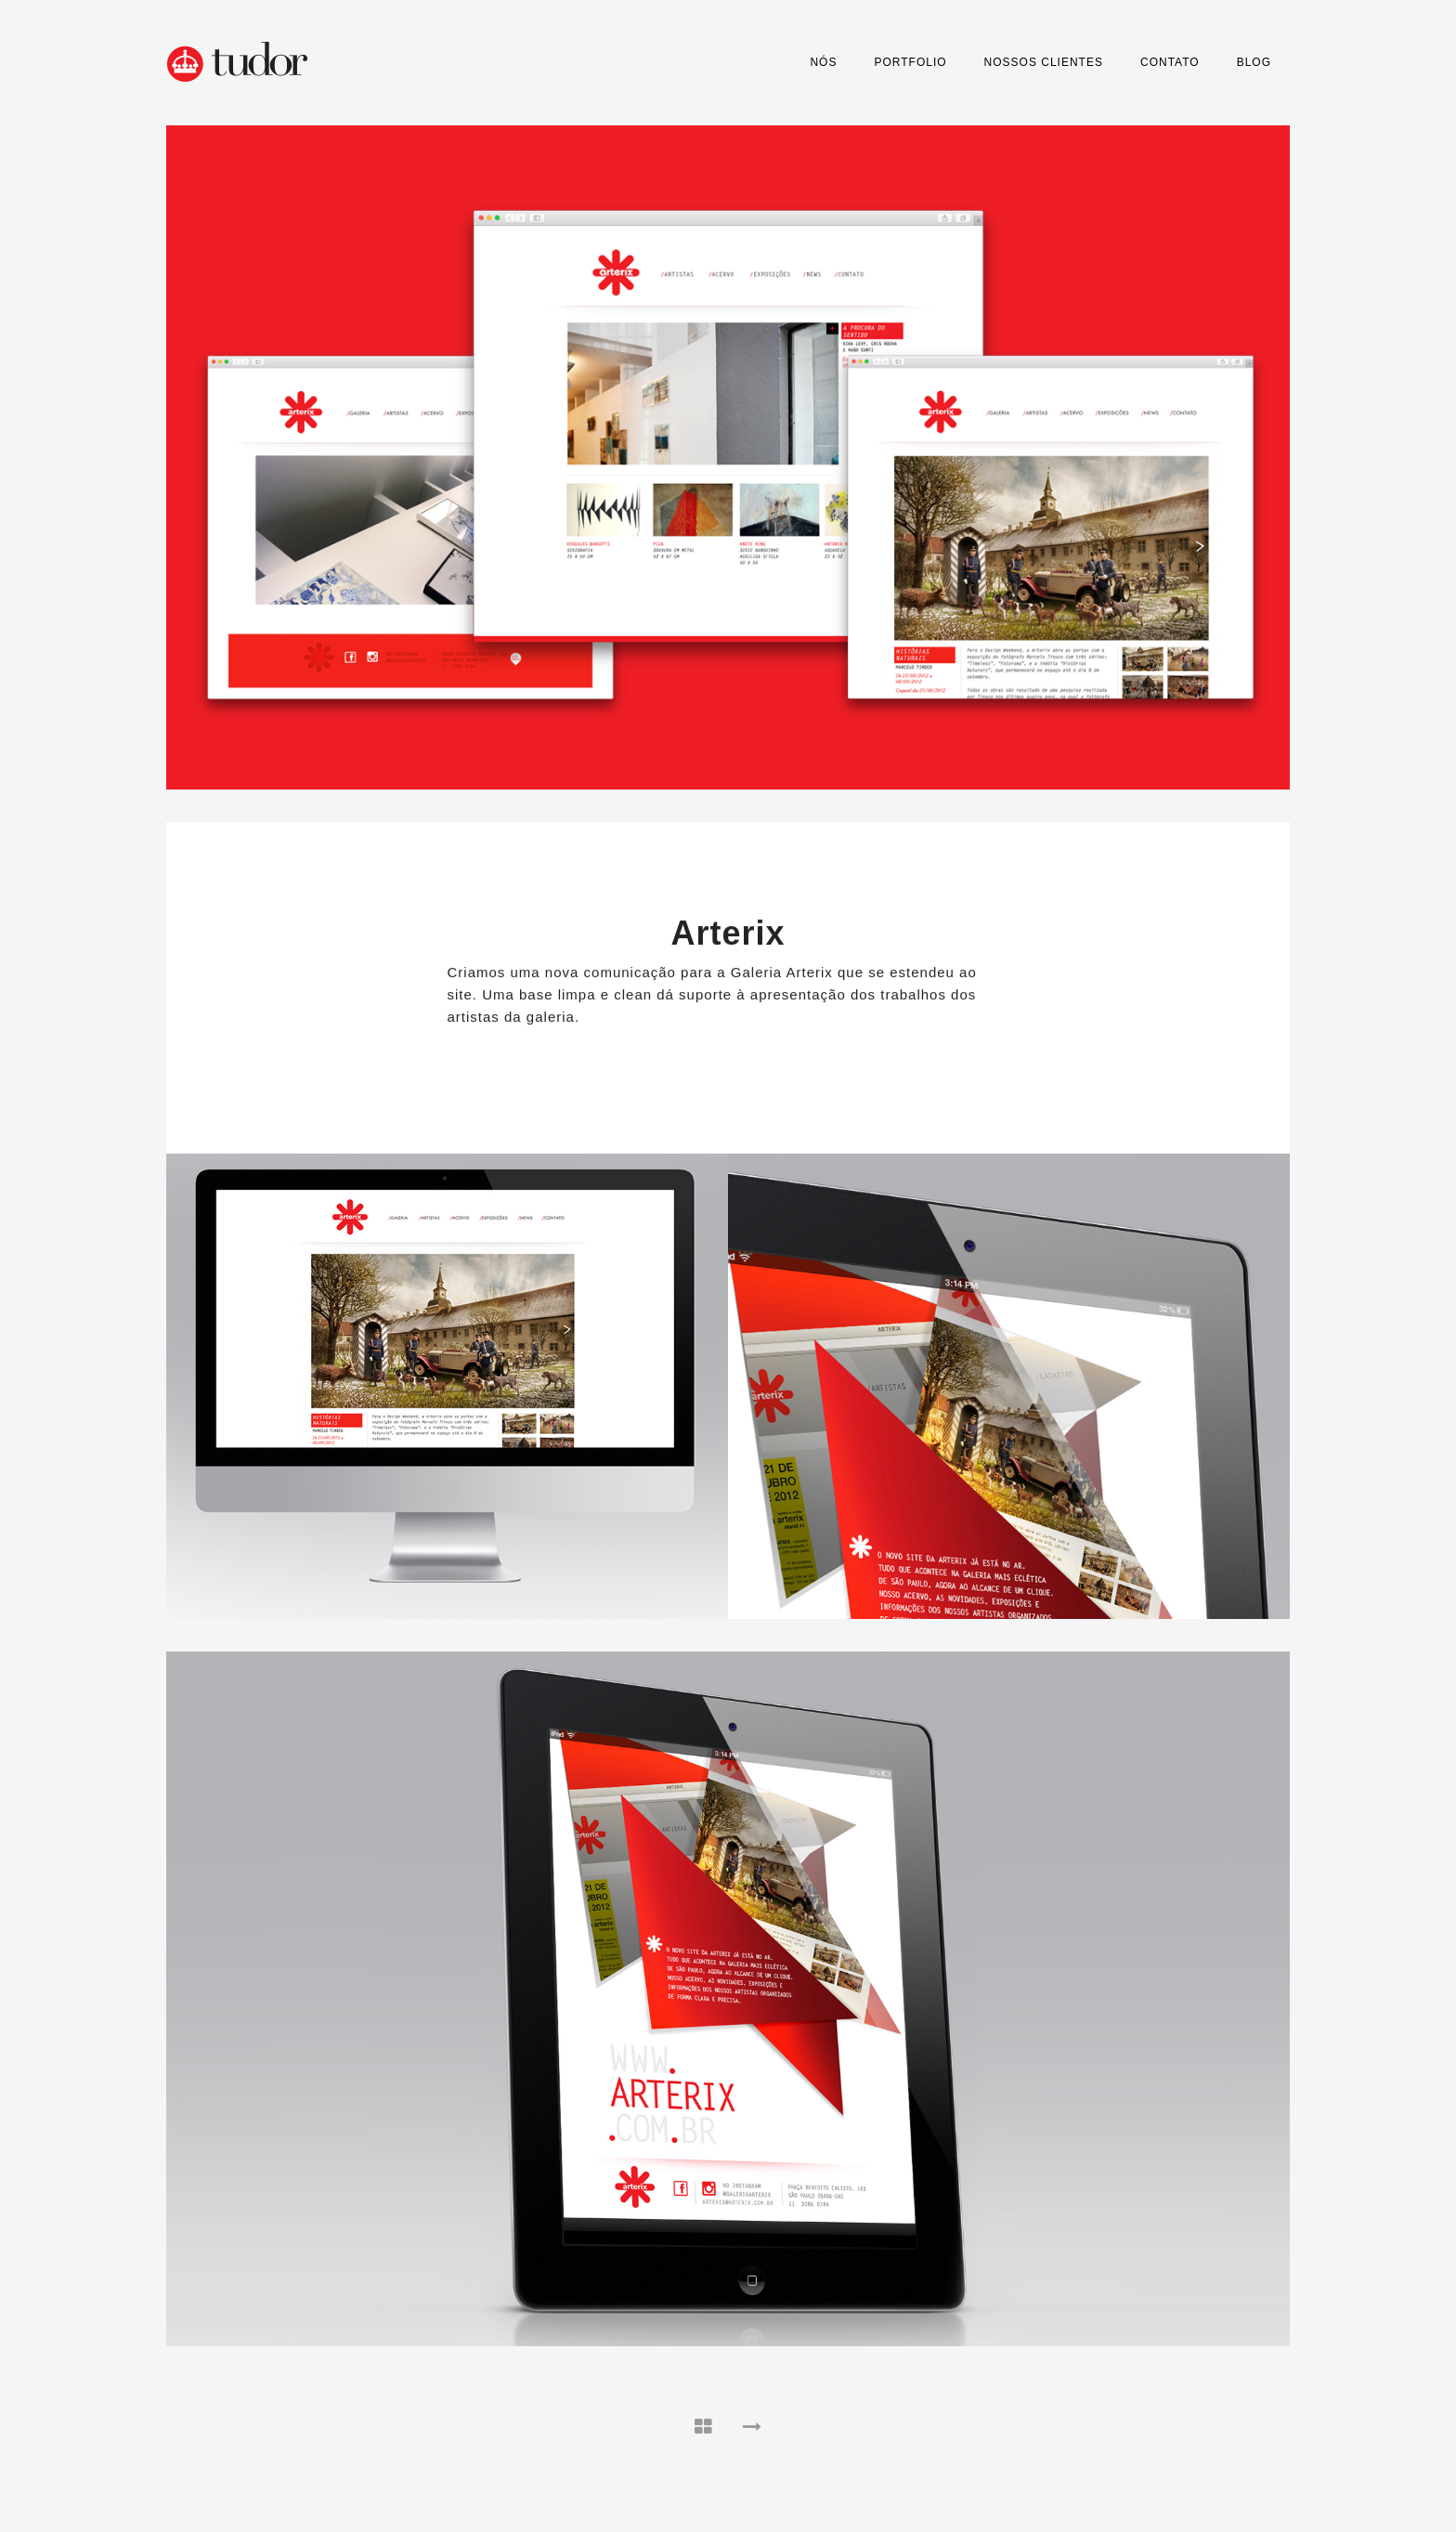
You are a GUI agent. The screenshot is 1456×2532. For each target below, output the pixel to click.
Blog (1254, 62)
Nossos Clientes (1043, 62)
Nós (823, 62)
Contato (1170, 62)
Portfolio (910, 62)
